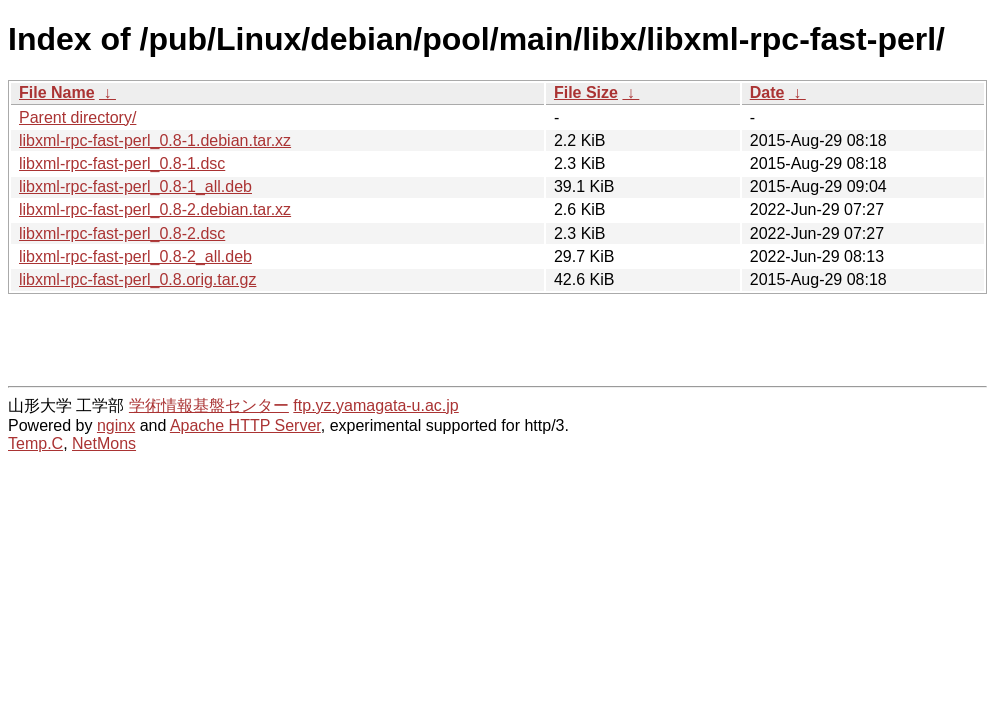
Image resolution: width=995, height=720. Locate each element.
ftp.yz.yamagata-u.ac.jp (375, 405)
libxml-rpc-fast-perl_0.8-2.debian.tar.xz (155, 209)
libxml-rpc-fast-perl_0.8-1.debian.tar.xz (155, 140)
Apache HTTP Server (245, 425)
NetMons (104, 443)
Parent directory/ (77, 117)
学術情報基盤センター (209, 405)
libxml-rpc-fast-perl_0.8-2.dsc (122, 233)
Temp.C (35, 443)
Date (767, 92)
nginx (116, 425)
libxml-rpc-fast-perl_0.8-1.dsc (122, 163)
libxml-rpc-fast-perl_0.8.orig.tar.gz (137, 279)
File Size (586, 92)
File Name (57, 92)
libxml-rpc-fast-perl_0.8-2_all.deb (135, 256)
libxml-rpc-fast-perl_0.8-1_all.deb (135, 186)
